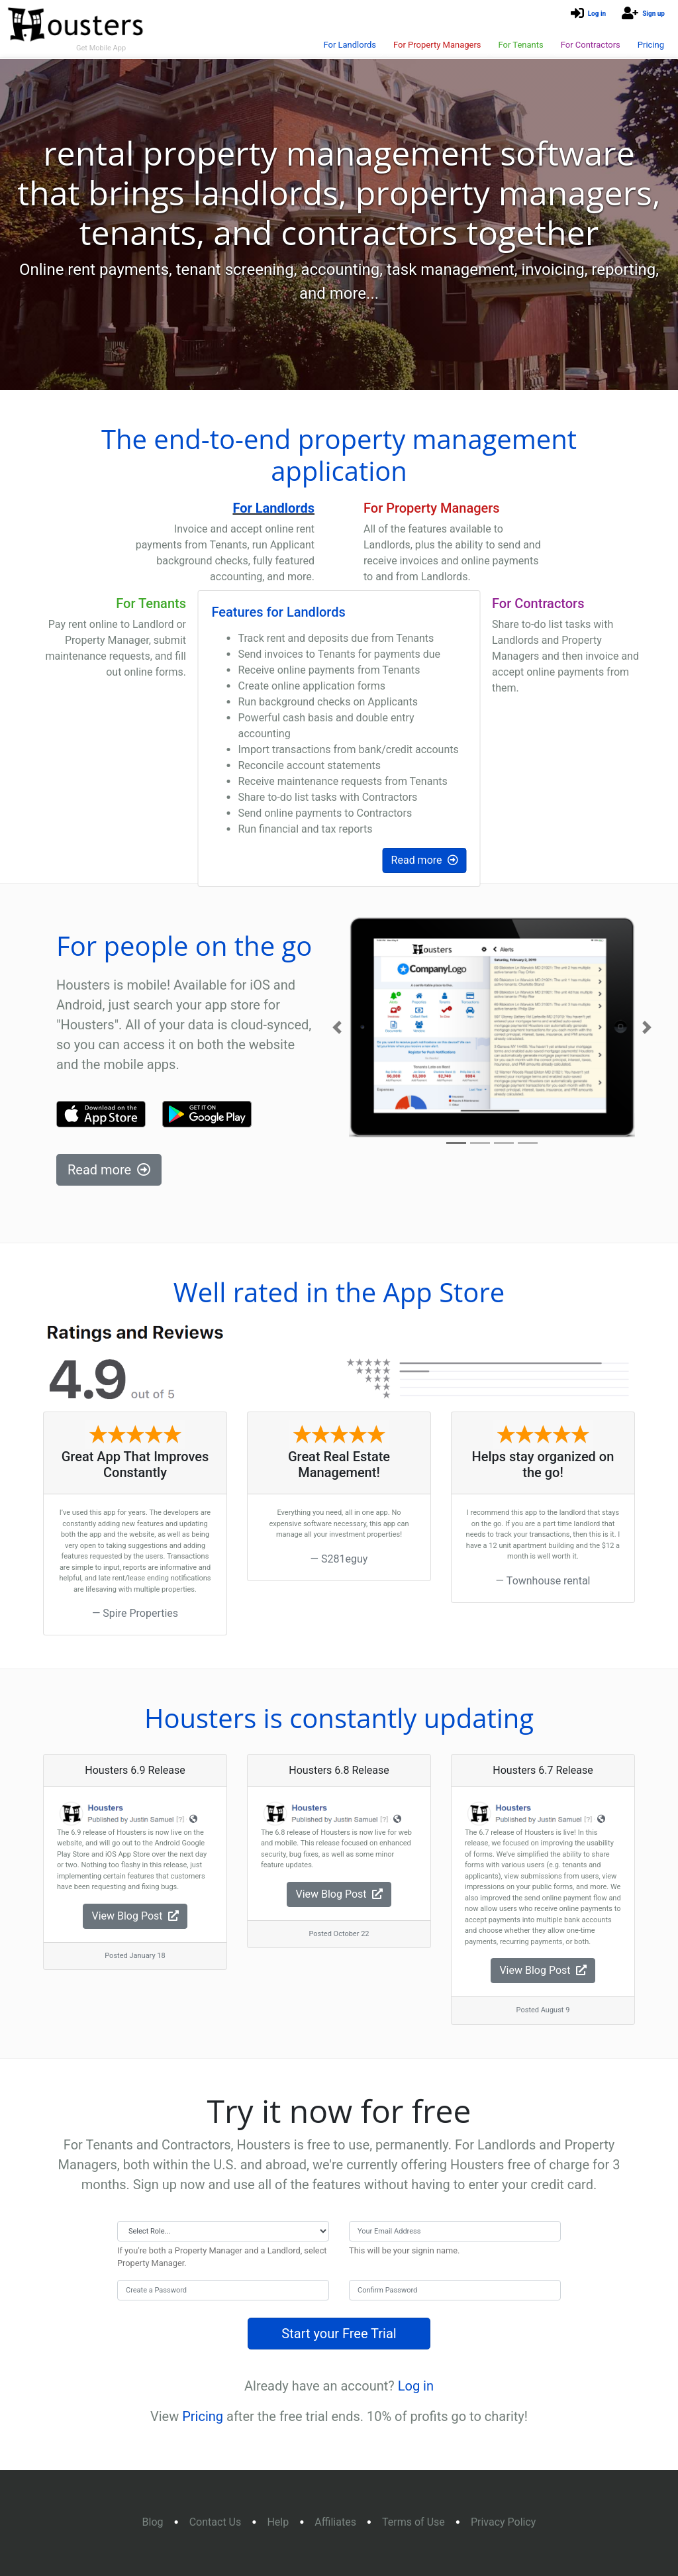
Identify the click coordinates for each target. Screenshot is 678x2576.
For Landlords (349, 45)
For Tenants (520, 45)
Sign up (653, 13)
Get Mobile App (101, 48)
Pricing (651, 45)
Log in (597, 13)
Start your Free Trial (338, 2334)
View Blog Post (134, 1916)
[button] (337, 1027)
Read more (424, 860)
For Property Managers (437, 45)
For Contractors (590, 45)
